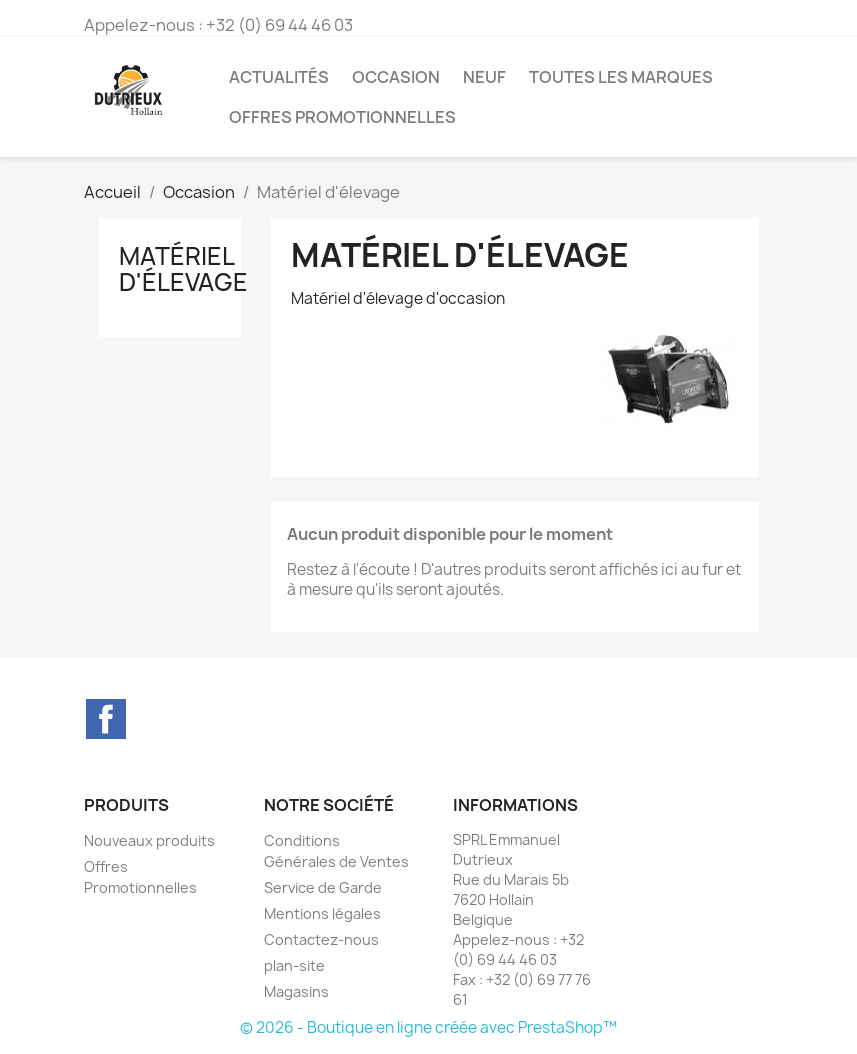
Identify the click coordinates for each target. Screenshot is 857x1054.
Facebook (106, 719)
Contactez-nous (321, 939)
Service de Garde (323, 887)
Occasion (396, 77)
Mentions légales (322, 913)
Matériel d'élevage (183, 269)
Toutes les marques (621, 77)
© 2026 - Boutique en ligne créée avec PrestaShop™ (428, 1027)
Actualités (279, 77)
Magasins (296, 991)
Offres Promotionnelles (342, 117)
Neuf (484, 77)
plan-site (294, 965)
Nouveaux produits (149, 840)
